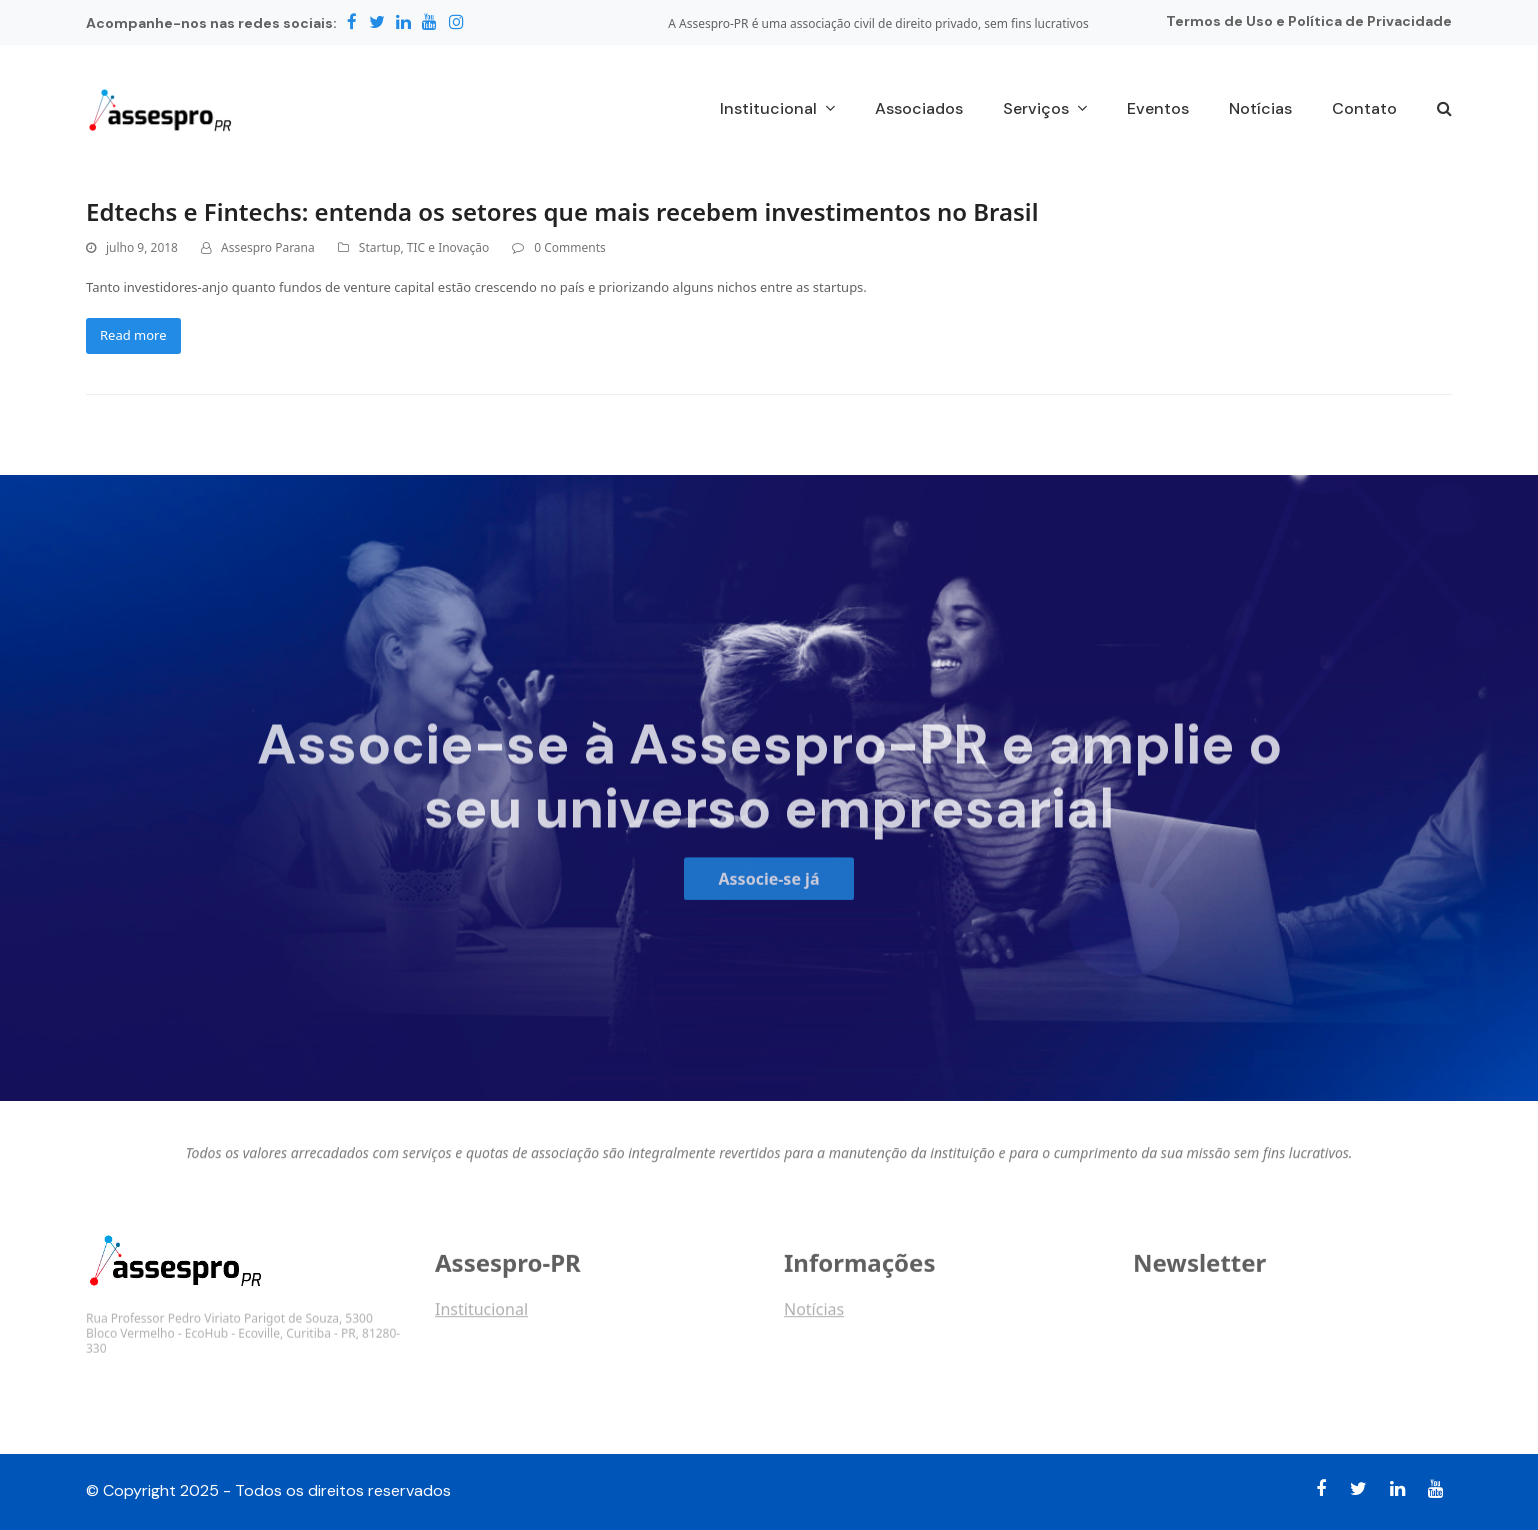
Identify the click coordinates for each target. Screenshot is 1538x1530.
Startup (380, 247)
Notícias (814, 1318)
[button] (1444, 110)
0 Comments (569, 247)
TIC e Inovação (448, 247)
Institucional (481, 1318)
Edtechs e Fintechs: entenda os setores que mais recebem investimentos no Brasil (562, 211)
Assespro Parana (268, 247)
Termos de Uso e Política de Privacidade (1309, 21)
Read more (133, 335)
